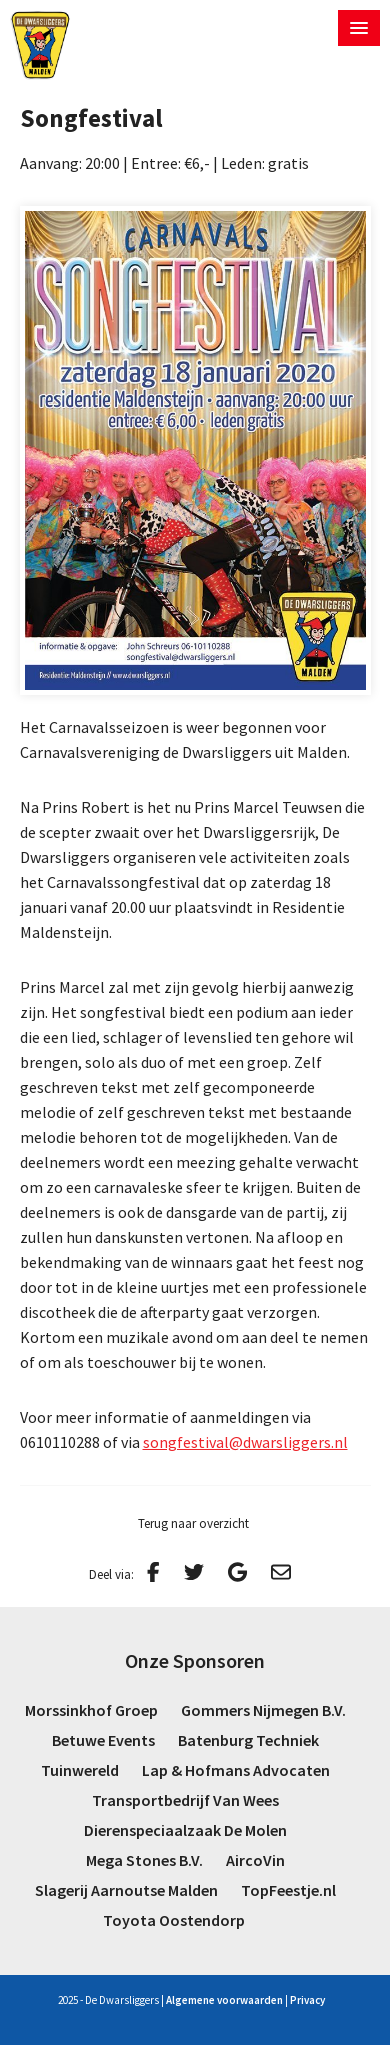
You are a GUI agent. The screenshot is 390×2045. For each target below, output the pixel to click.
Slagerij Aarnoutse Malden (126, 1890)
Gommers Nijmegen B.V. (263, 1710)
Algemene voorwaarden (224, 2000)
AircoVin (255, 1860)
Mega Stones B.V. (144, 1860)
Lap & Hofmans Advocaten (236, 1770)
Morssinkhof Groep (91, 1710)
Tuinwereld (80, 1770)
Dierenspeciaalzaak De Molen (185, 1830)
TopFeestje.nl (288, 1890)
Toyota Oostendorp (174, 1920)
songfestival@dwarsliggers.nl (245, 1442)
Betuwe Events (103, 1740)
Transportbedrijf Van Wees (185, 1800)
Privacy (307, 2000)
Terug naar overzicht (193, 1523)
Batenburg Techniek (248, 1740)
